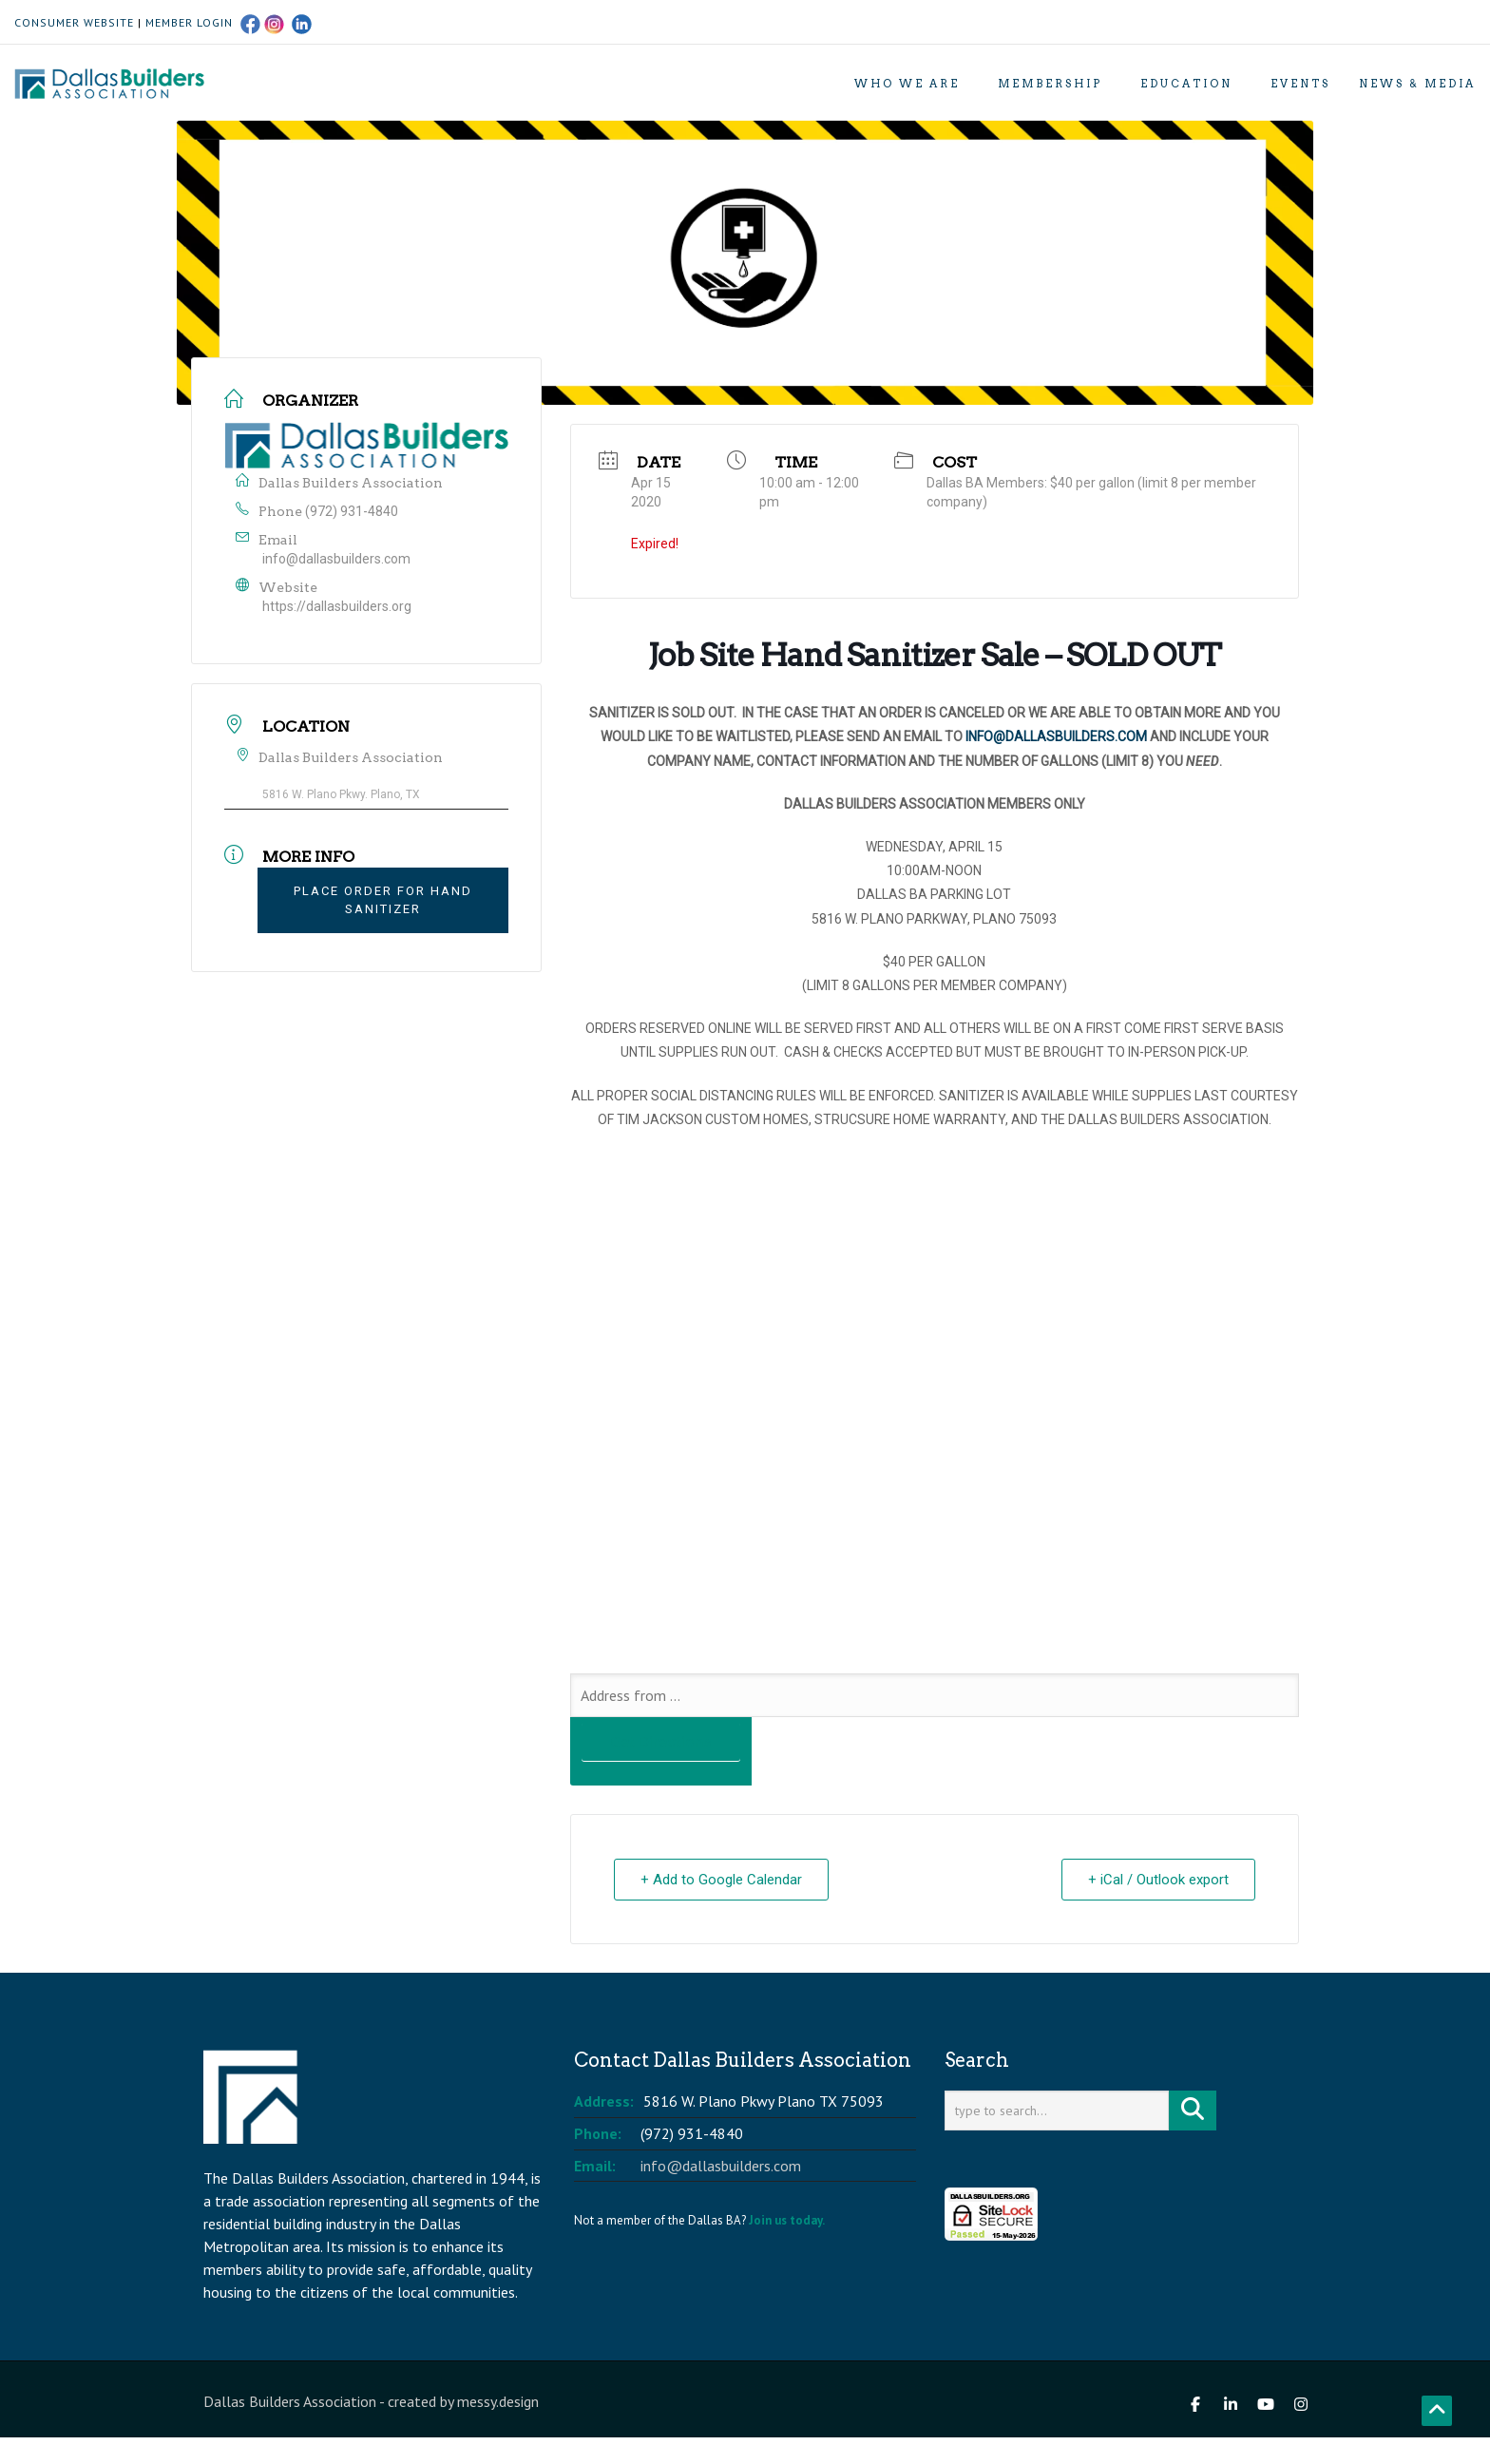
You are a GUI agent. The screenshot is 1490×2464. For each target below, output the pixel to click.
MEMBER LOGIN (189, 22)
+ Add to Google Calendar (722, 1879)
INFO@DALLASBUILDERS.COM (1056, 736)
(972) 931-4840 (351, 511)
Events (1300, 83)
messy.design (498, 2401)
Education (1186, 83)
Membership (1050, 83)
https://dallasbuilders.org (336, 606)
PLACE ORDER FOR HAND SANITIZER (383, 900)
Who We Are (907, 83)
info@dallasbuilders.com (336, 558)
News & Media (1417, 83)
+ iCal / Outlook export (1157, 1879)
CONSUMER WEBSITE (74, 22)
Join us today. (787, 2220)
